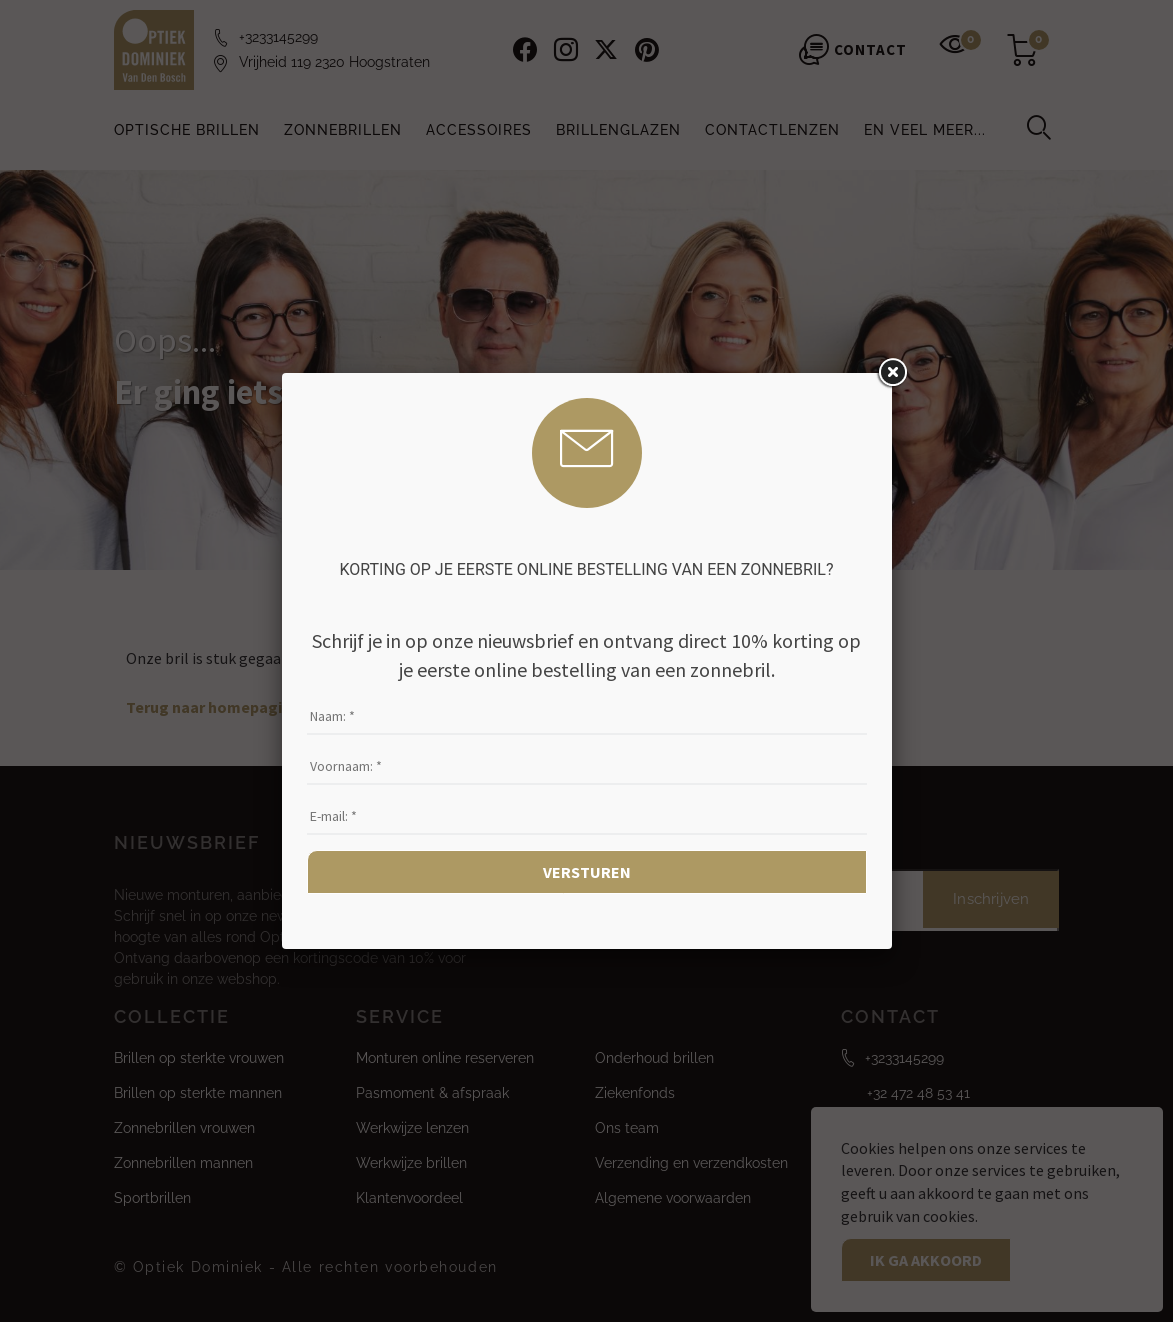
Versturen (587, 872)
